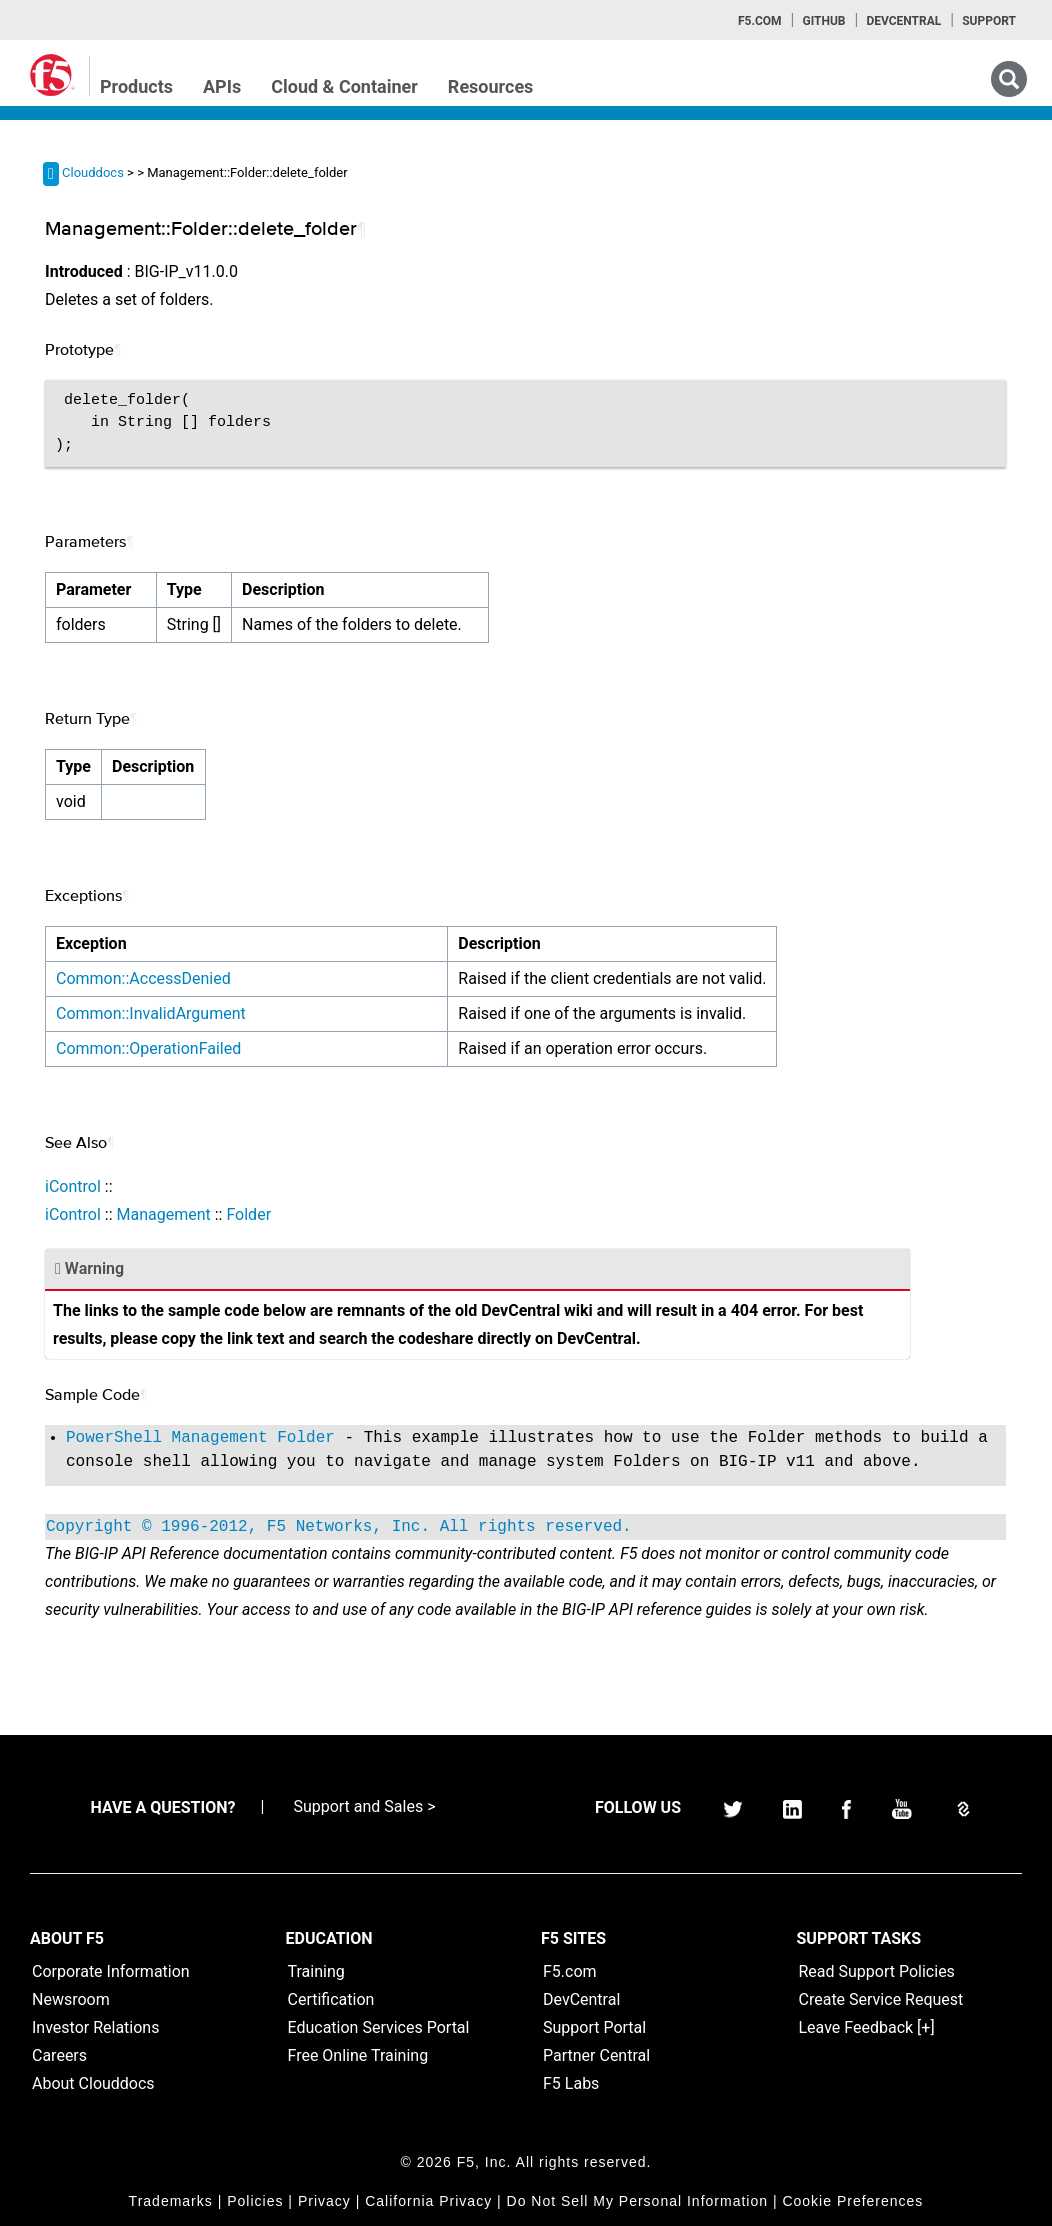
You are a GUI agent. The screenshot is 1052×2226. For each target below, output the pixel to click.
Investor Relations (95, 2027)
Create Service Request (881, 1999)
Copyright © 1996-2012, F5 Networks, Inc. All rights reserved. (339, 1527)
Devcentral (903, 21)
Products (136, 86)
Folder (248, 1214)
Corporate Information (111, 1971)
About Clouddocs (93, 2083)
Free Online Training (358, 2055)
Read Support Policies (877, 1971)
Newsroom (71, 1999)
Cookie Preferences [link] (852, 2201)
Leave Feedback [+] (867, 2027)
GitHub (823, 21)
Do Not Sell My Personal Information (637, 2201)
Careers (59, 2055)
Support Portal (594, 2027)
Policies (255, 2201)
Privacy (324, 2201)
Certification (331, 1999)
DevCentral (581, 1999)
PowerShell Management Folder (200, 1438)
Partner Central (596, 2055)
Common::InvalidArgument (151, 1013)
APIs (222, 86)
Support (989, 21)
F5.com (760, 21)
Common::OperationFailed (148, 1048)
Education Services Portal (379, 2027)
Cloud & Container (344, 86)
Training (316, 1971)
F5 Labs (571, 2083)
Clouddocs (93, 172)
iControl (73, 1186)
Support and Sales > (364, 1806)
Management (163, 1214)
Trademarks (171, 2201)
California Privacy (428, 2201)
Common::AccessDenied (143, 978)
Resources (491, 86)
